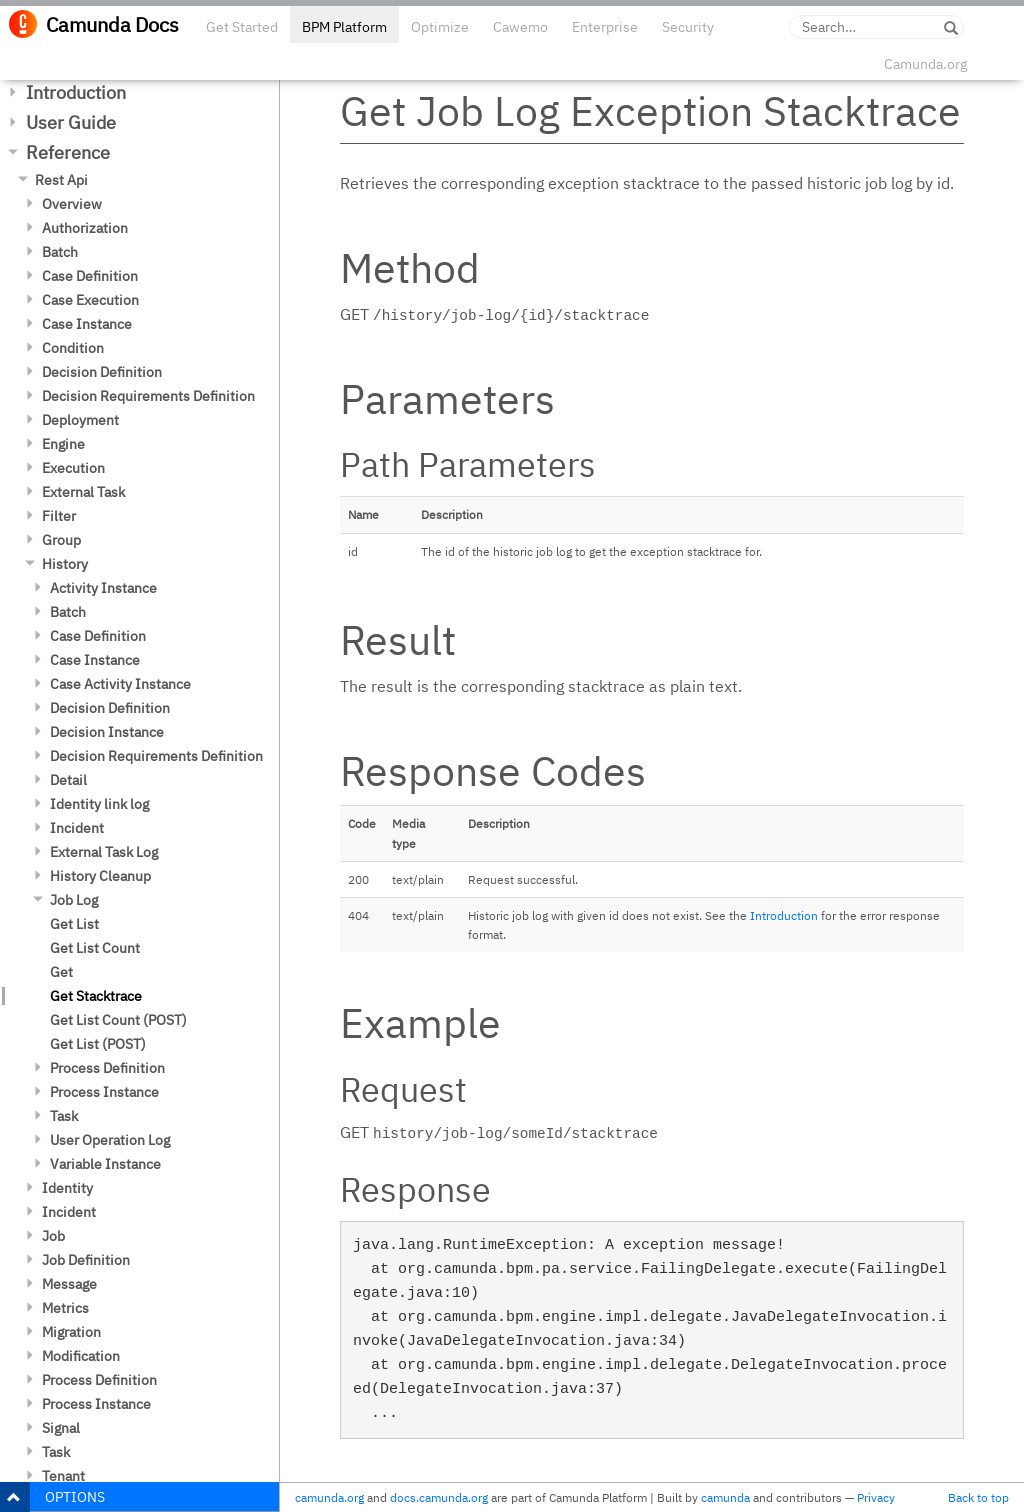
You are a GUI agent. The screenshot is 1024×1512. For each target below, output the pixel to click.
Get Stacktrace (96, 996)
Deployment (80, 420)
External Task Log (104, 852)
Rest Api (61, 180)
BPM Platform (344, 27)
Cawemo (520, 27)
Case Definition (90, 276)
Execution (73, 468)
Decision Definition (102, 372)
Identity (67, 1188)
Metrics (65, 1308)
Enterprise (605, 27)
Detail (68, 780)
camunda (725, 1497)
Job (53, 1236)
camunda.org (329, 1497)
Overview (72, 204)
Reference (68, 152)
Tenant (63, 1476)
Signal (61, 1428)
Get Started (242, 27)
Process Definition (107, 1068)
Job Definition (86, 1260)
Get (61, 972)
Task (64, 1116)
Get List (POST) (98, 1044)
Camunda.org (925, 64)
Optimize (440, 27)
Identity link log (99, 804)
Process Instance (104, 1092)
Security (688, 27)
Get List (74, 924)
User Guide (71, 122)
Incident (77, 828)
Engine (63, 444)
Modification (81, 1356)
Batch (60, 252)
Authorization (85, 228)
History (65, 564)
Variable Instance (105, 1164)
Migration (71, 1332)
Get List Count (95, 948)
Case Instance (87, 324)
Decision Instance (107, 732)
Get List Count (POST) (118, 1020)
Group (61, 540)
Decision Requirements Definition (148, 396)
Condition (73, 348)
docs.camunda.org (439, 1497)
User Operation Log (110, 1140)
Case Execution (90, 300)
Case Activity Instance (120, 684)
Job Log (74, 900)
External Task (83, 492)
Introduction (76, 92)
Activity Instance (103, 588)
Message (69, 1284)
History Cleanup (100, 876)
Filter (59, 516)
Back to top (978, 1497)
